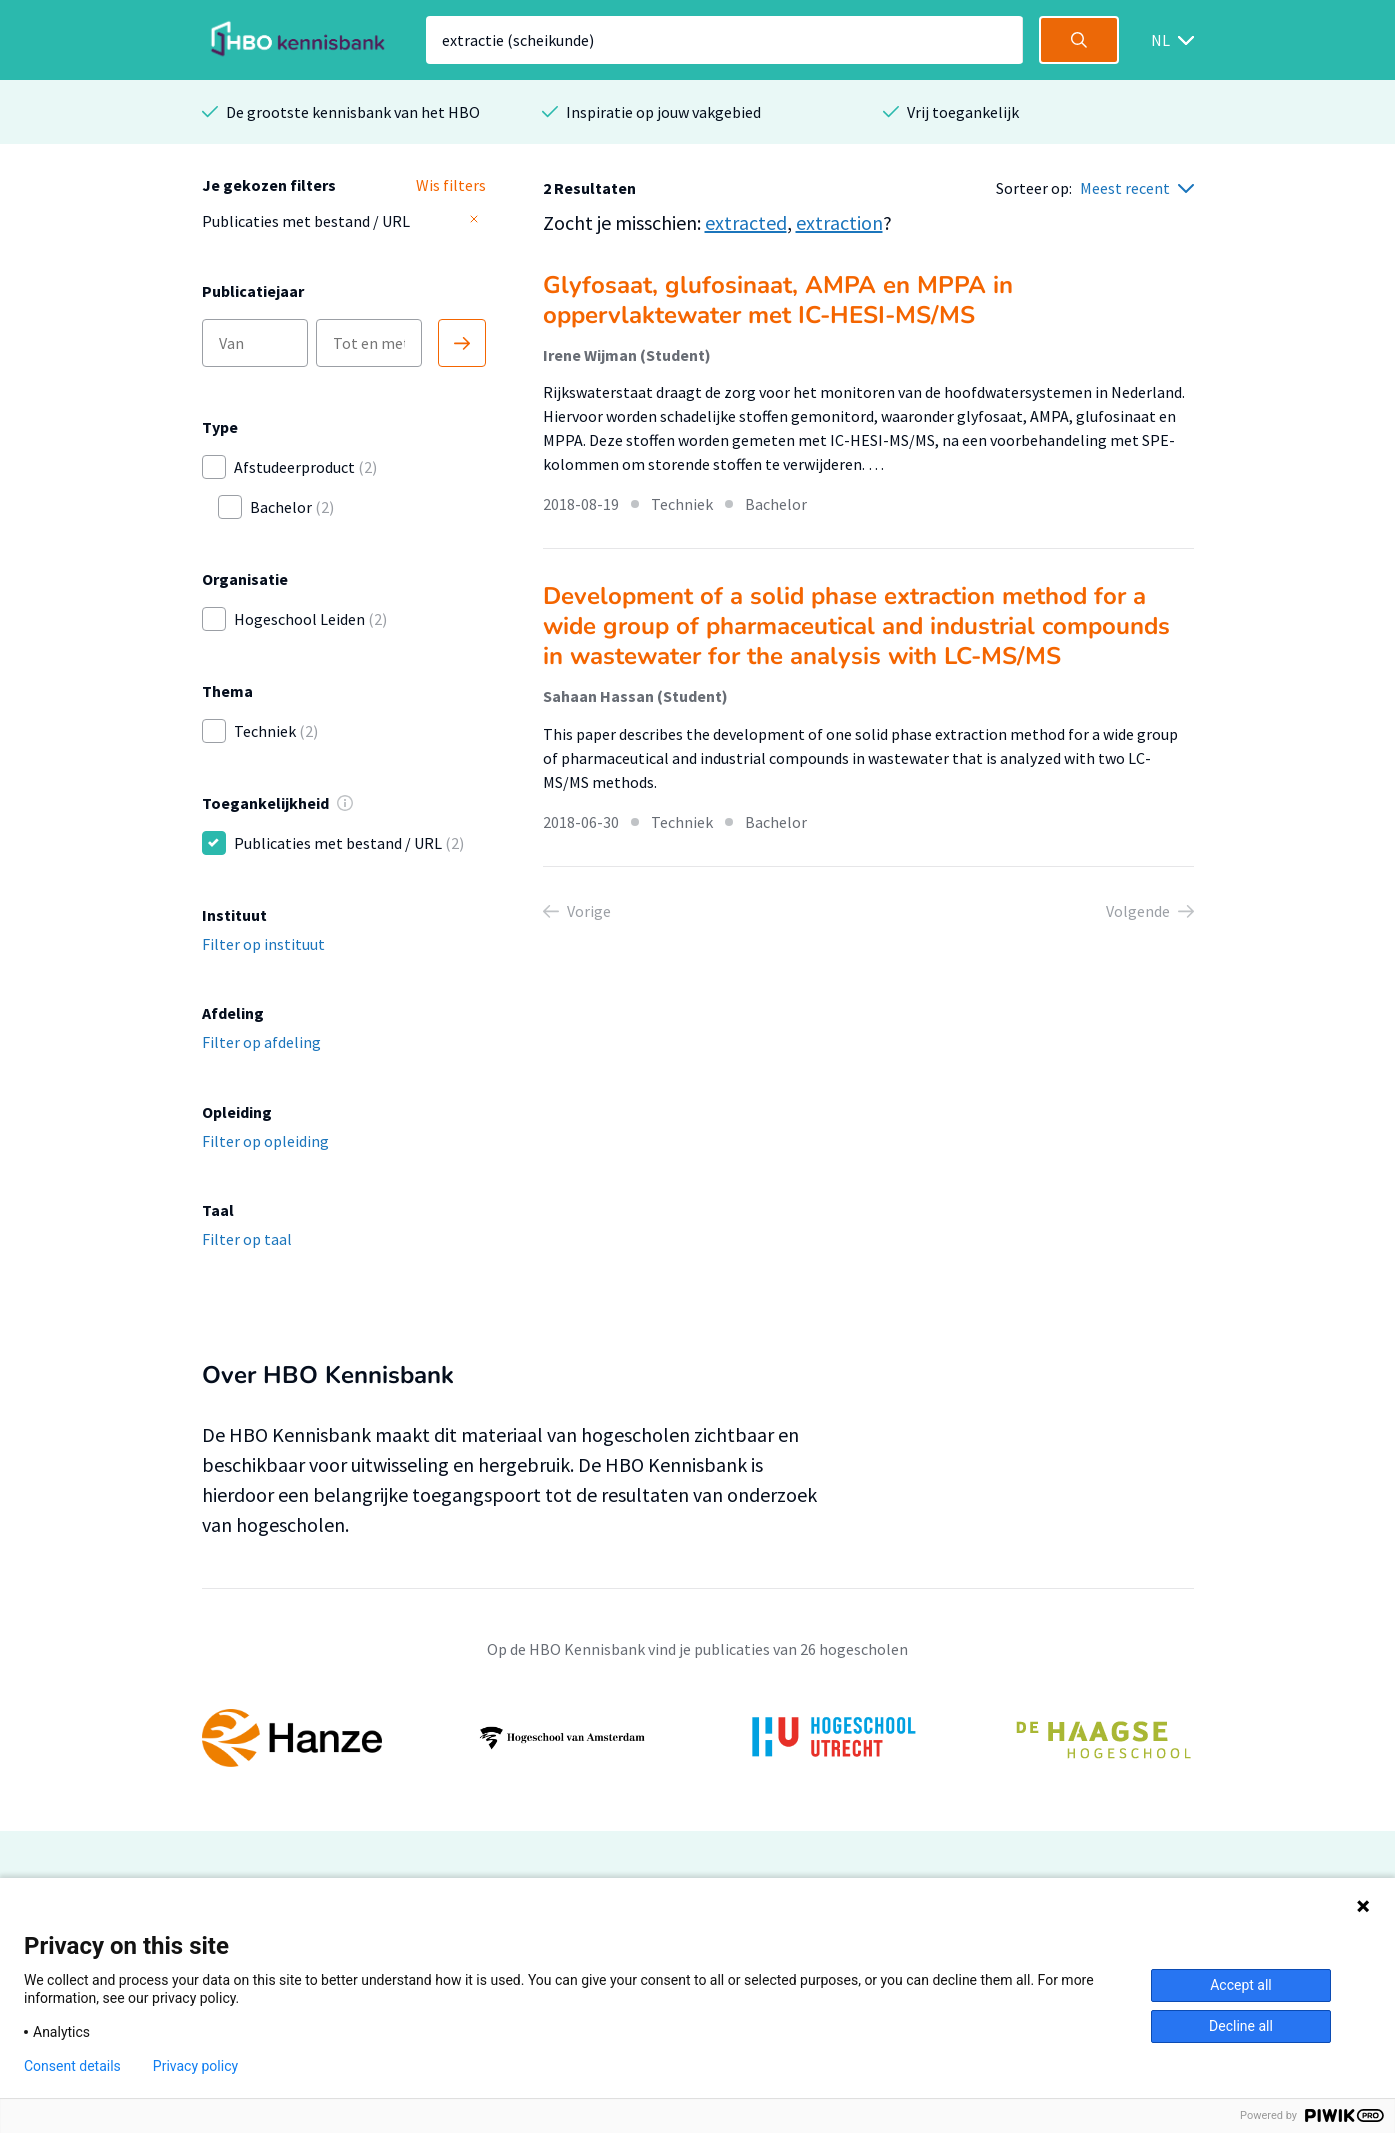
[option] (698, 1738)
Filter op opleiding (265, 1141)
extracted (746, 222)
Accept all (1241, 1985)
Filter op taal (247, 1239)
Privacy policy (195, 2066)
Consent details (72, 2066)
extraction (839, 222)
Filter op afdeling (261, 1042)
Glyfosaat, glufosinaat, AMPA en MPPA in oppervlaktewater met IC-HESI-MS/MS (778, 300)
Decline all (1241, 2026)
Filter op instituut (263, 944)
